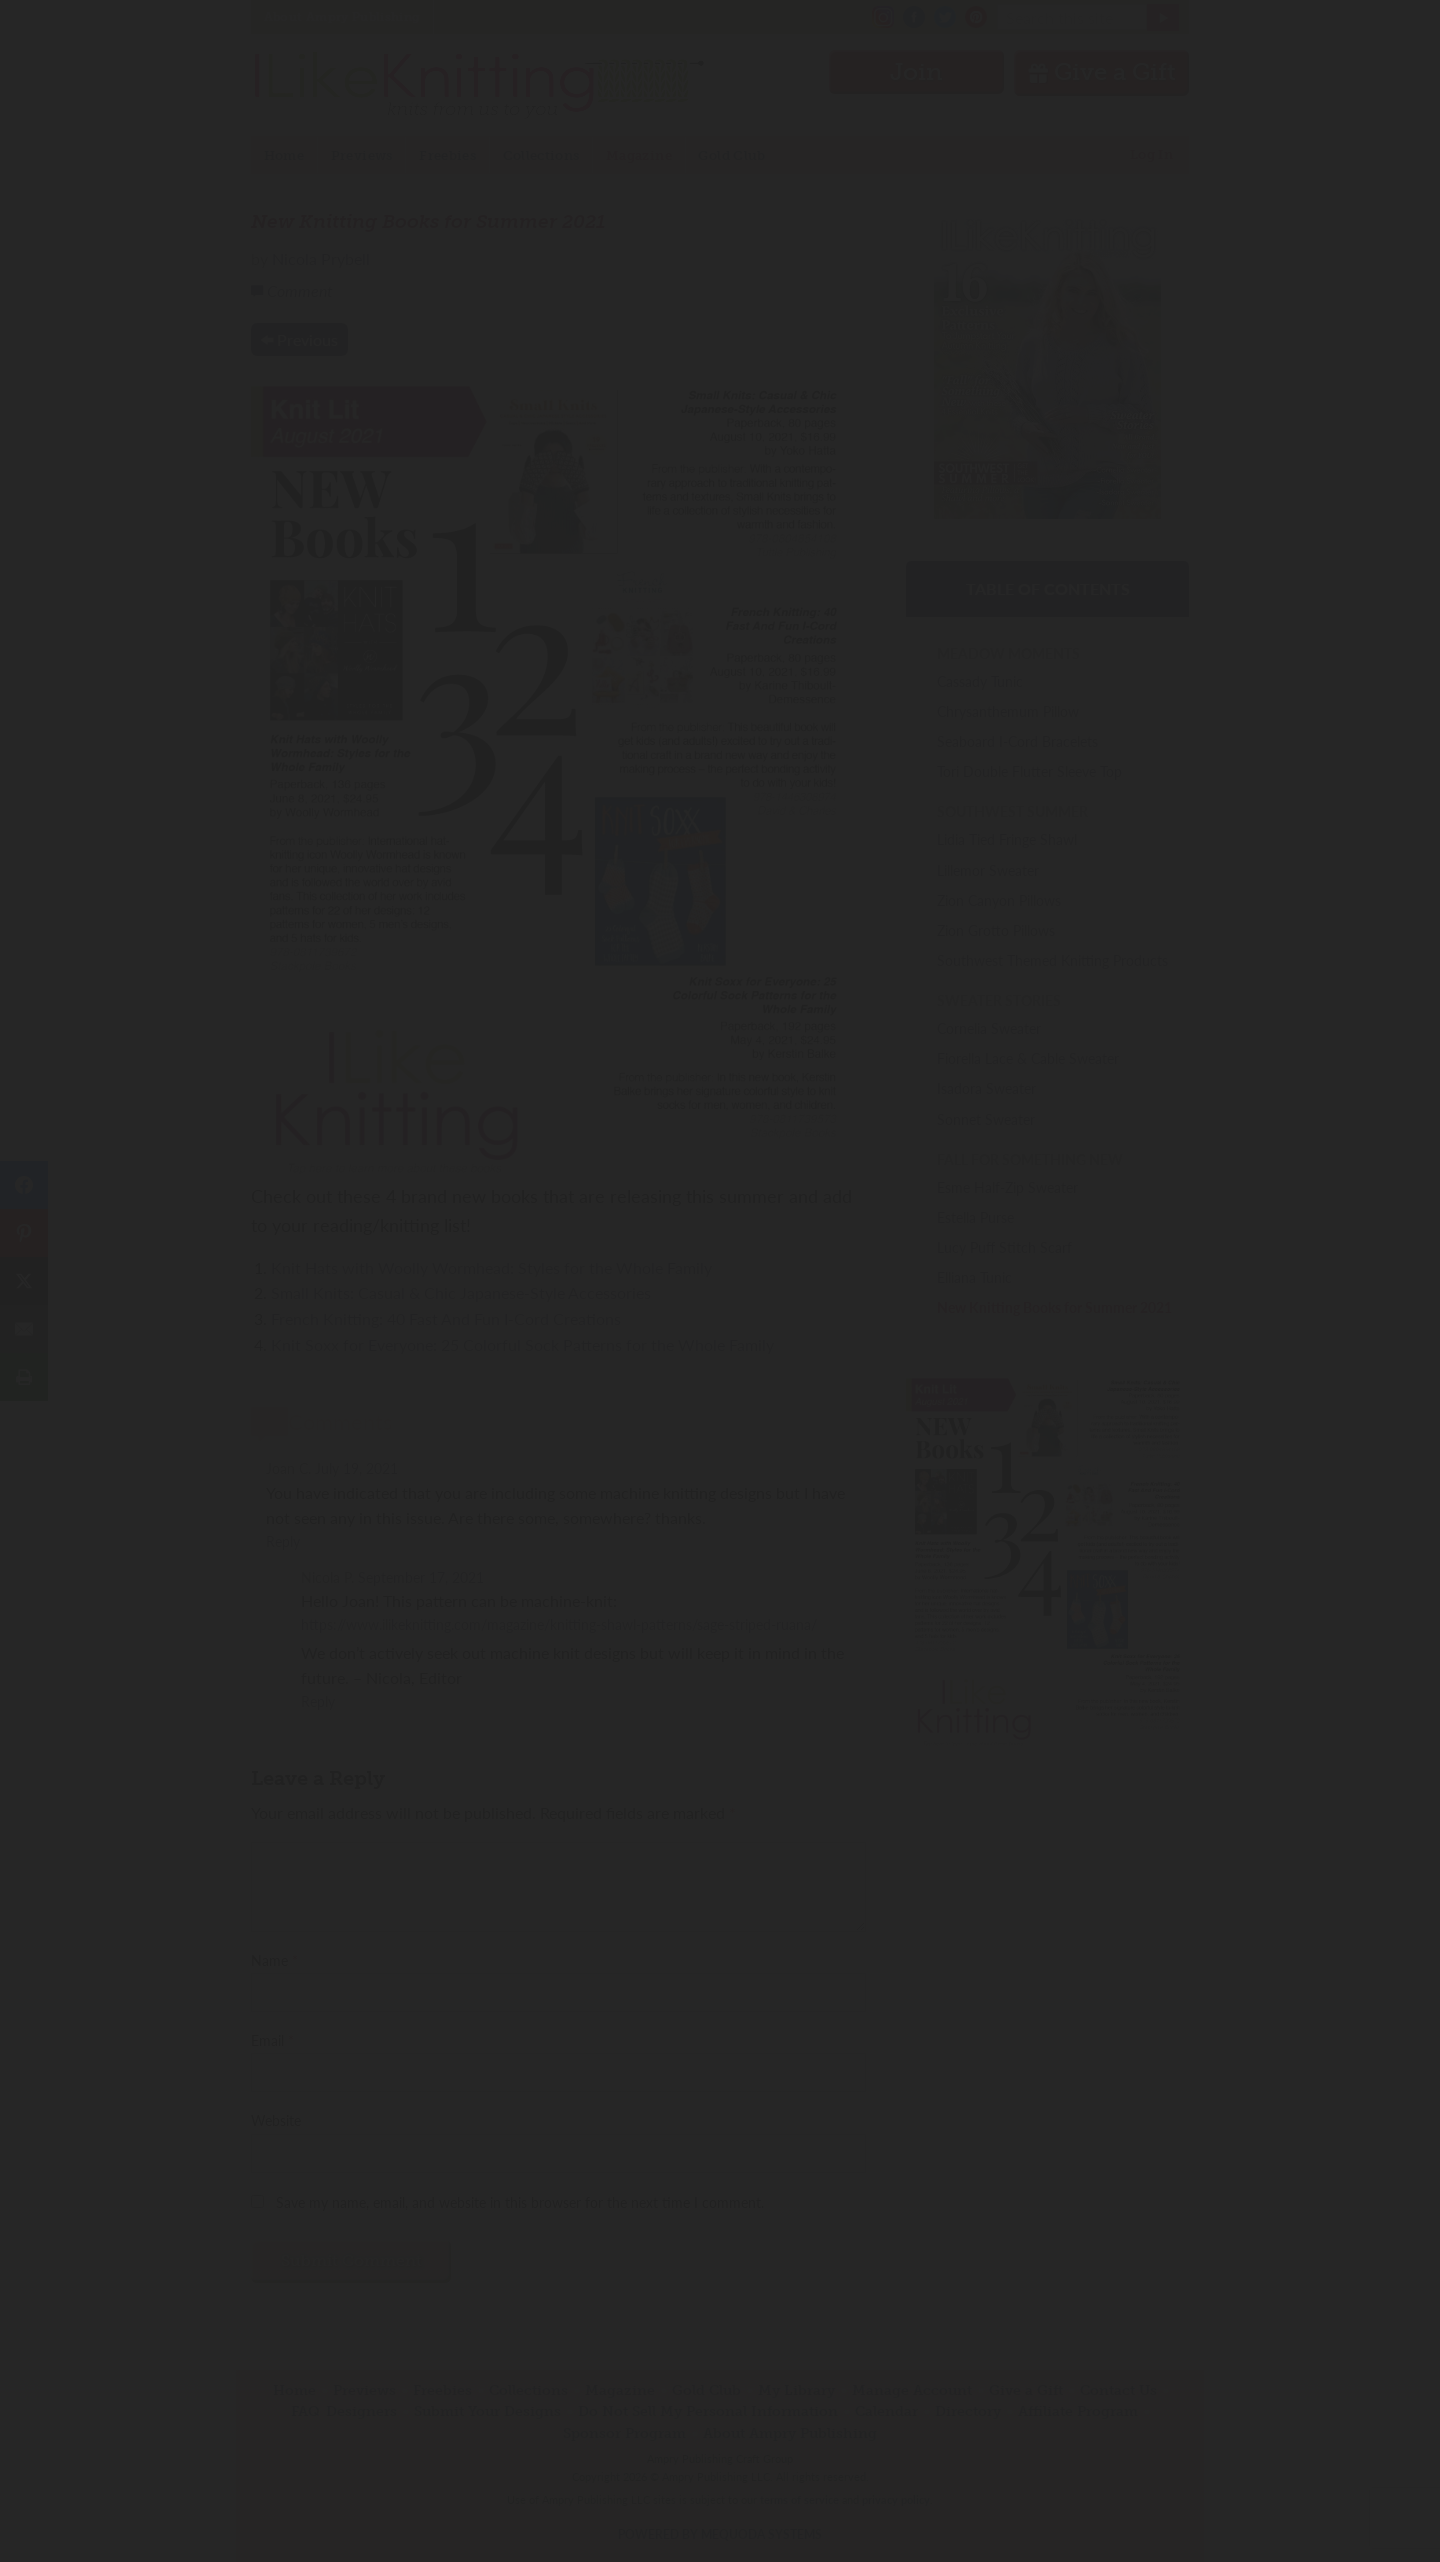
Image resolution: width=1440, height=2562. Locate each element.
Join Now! (720, 1371)
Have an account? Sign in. (720, 1542)
